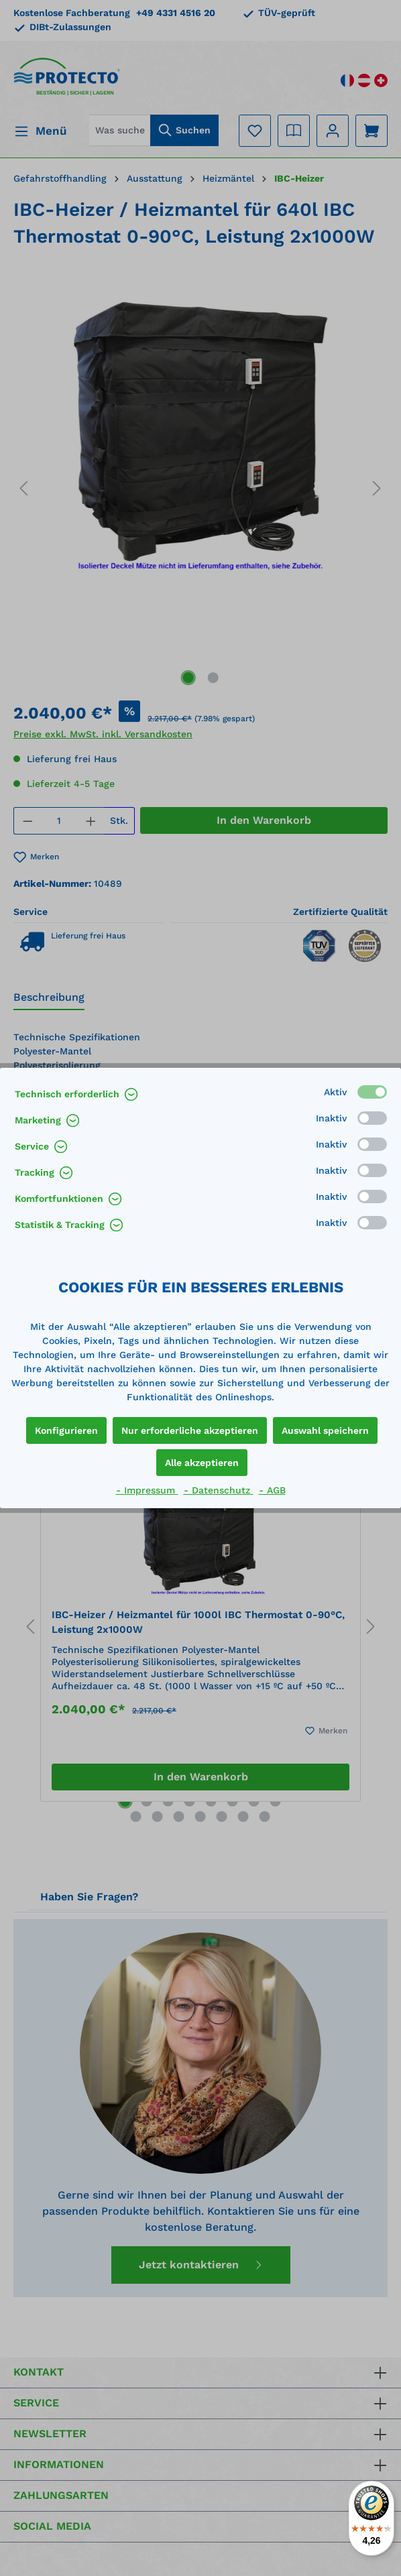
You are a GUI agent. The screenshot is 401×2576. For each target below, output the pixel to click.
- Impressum (147, 1490)
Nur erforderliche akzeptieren (189, 1430)
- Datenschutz (218, 1490)
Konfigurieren (66, 1430)
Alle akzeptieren (202, 1462)
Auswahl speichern (325, 1430)
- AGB (272, 1490)
